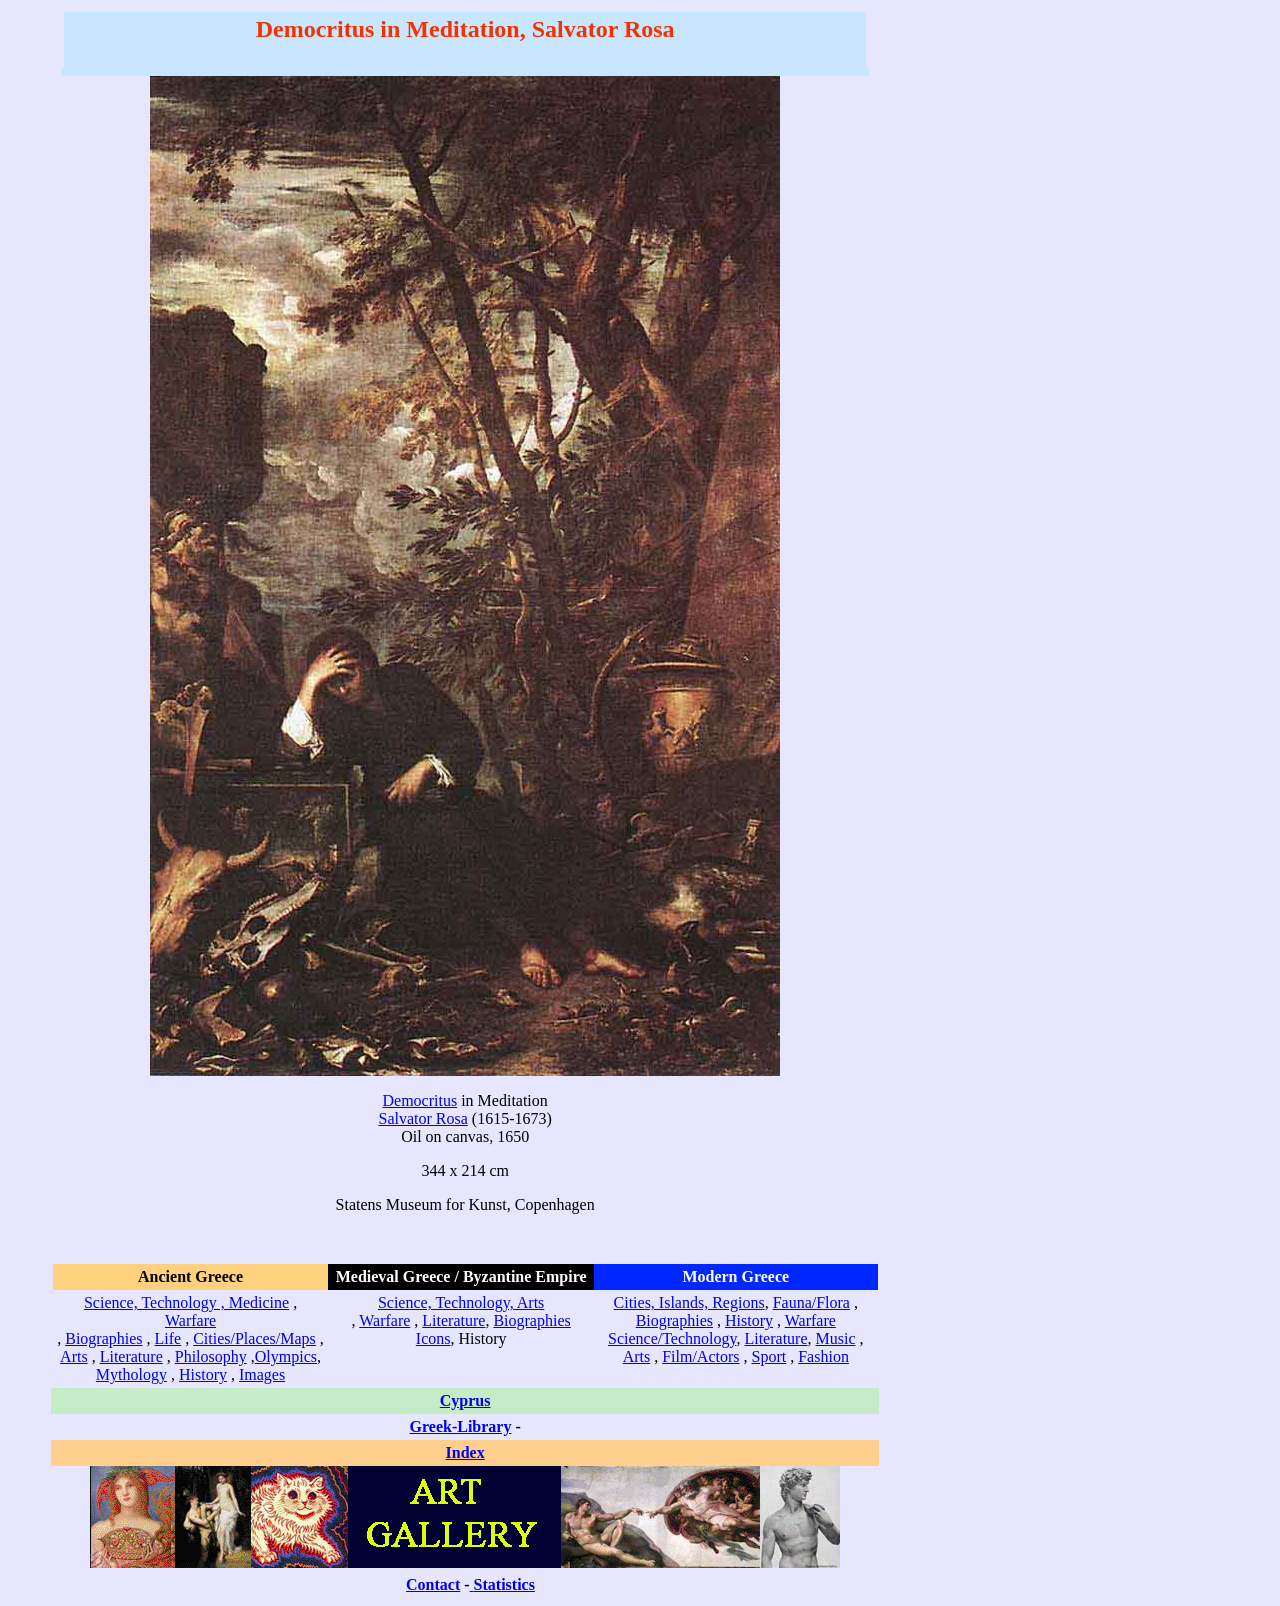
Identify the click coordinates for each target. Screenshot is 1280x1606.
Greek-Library (461, 1426)
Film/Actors (700, 1356)
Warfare (190, 1320)
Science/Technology (672, 1338)
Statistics (504, 1584)
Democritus (420, 1100)
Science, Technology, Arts (461, 1302)
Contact (433, 1584)
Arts (74, 1356)
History (203, 1374)
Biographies (103, 1338)
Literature (131, 1356)
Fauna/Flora (811, 1302)
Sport (769, 1356)
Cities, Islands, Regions (689, 1302)
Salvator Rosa (423, 1118)
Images (262, 1374)
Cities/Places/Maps (254, 1338)
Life (168, 1338)
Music (836, 1338)
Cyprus (465, 1400)
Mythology (131, 1374)
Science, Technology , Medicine (186, 1302)
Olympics (286, 1356)
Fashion (823, 1356)
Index (465, 1452)
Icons (433, 1338)
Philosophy (211, 1356)
